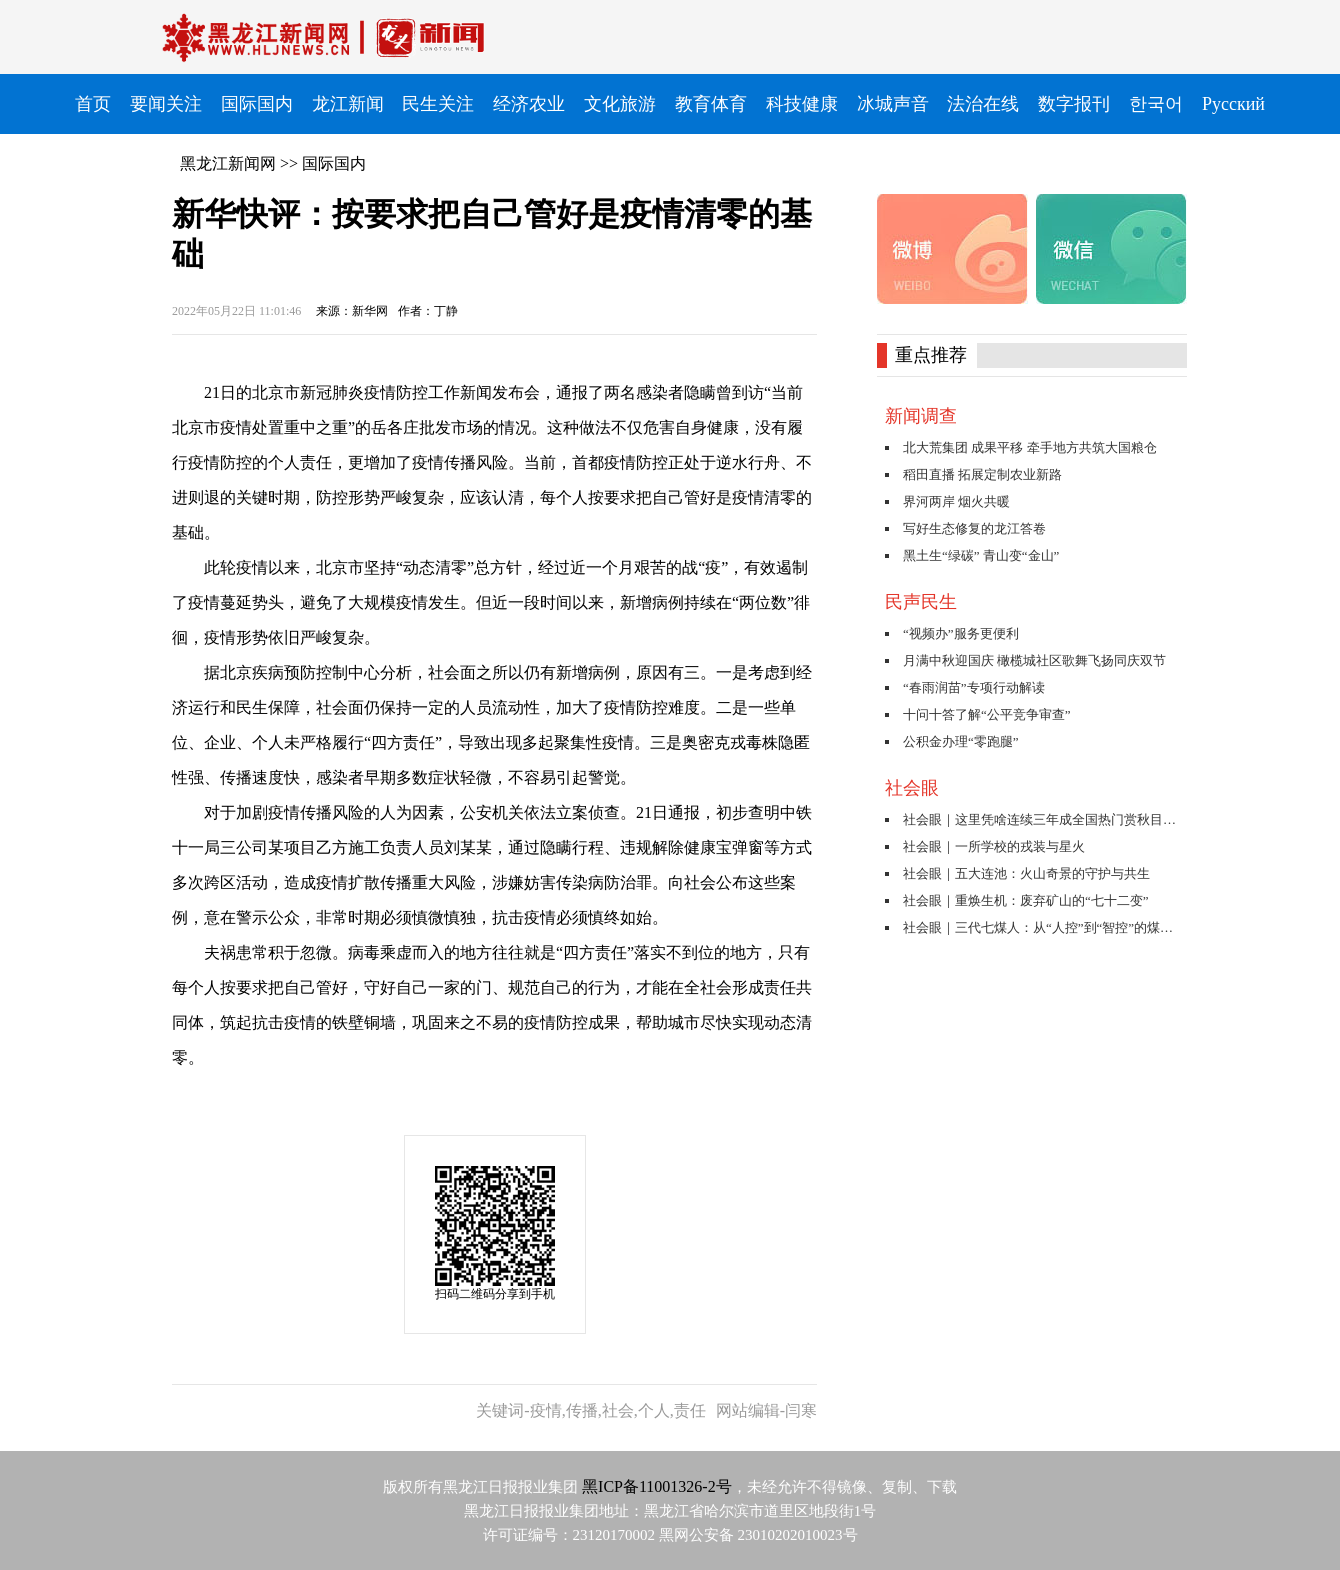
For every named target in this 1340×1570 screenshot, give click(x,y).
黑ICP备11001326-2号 (657, 1486)
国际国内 (334, 163)
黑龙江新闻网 (228, 163)
